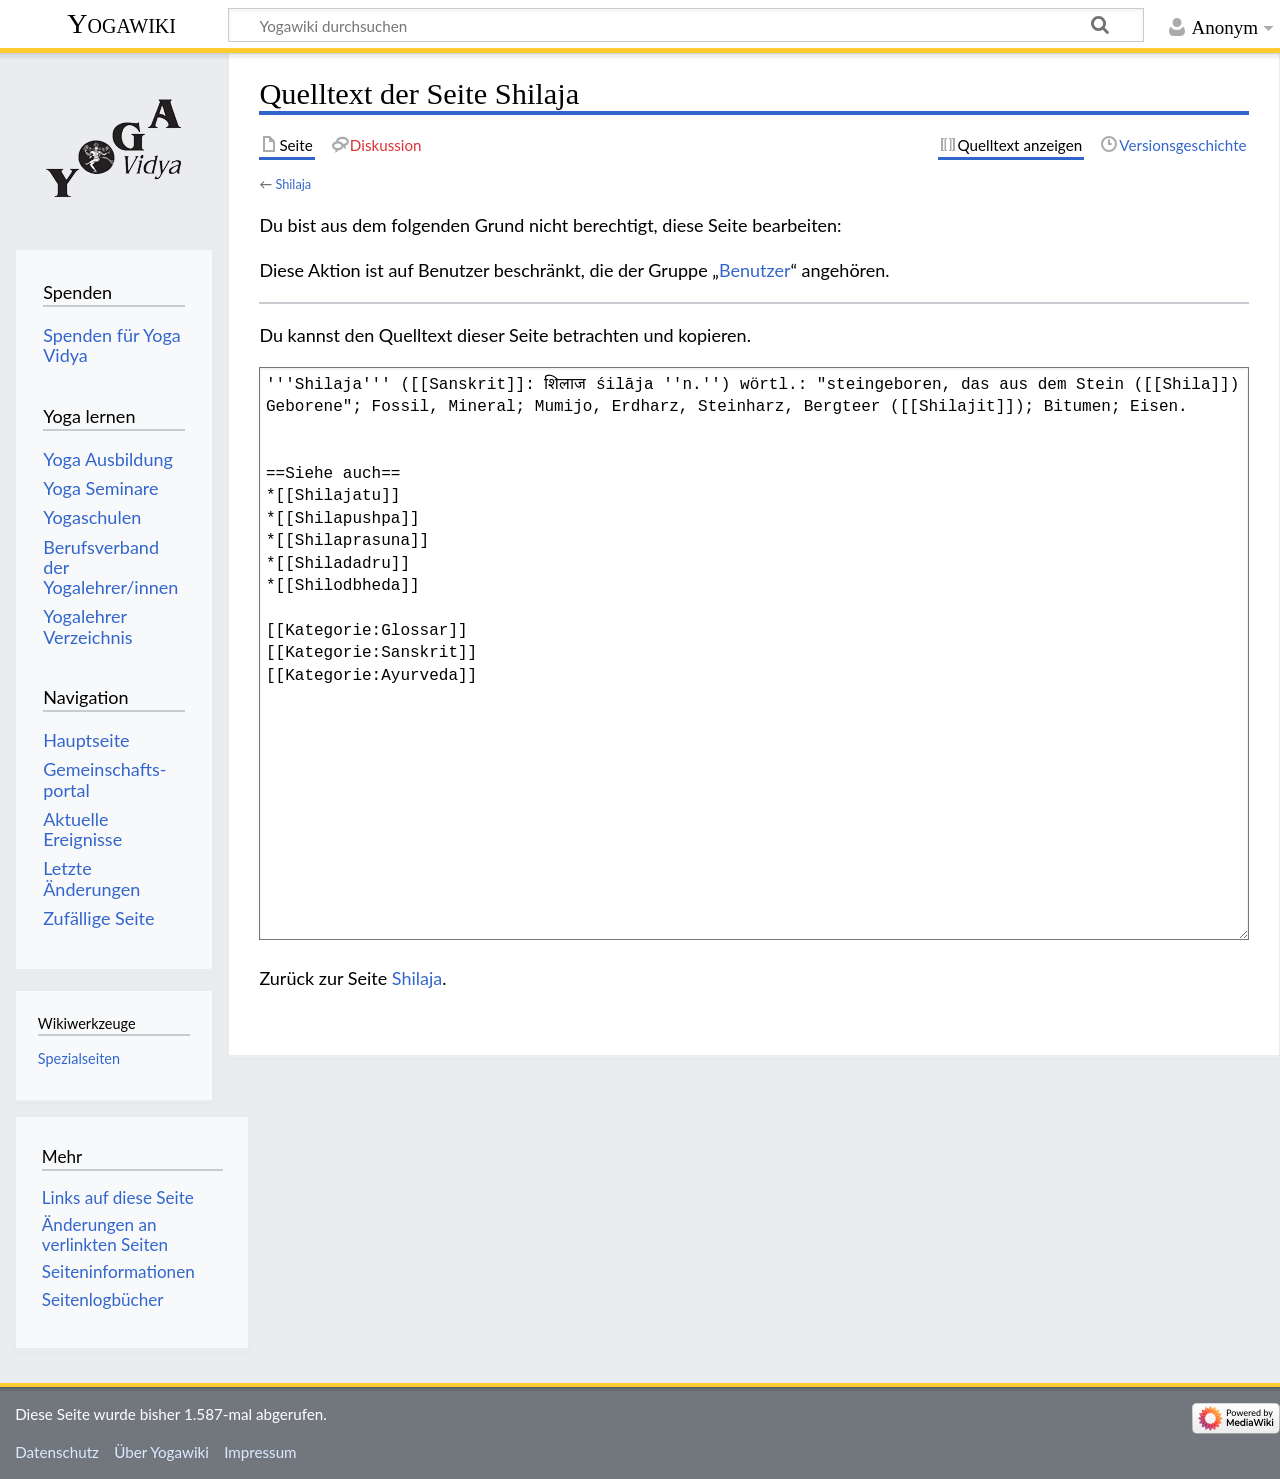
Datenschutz (57, 1452)
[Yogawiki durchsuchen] (686, 25)
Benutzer (755, 270)
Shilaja (293, 184)
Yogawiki (121, 23)
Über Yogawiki (161, 1452)
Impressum (260, 1452)
